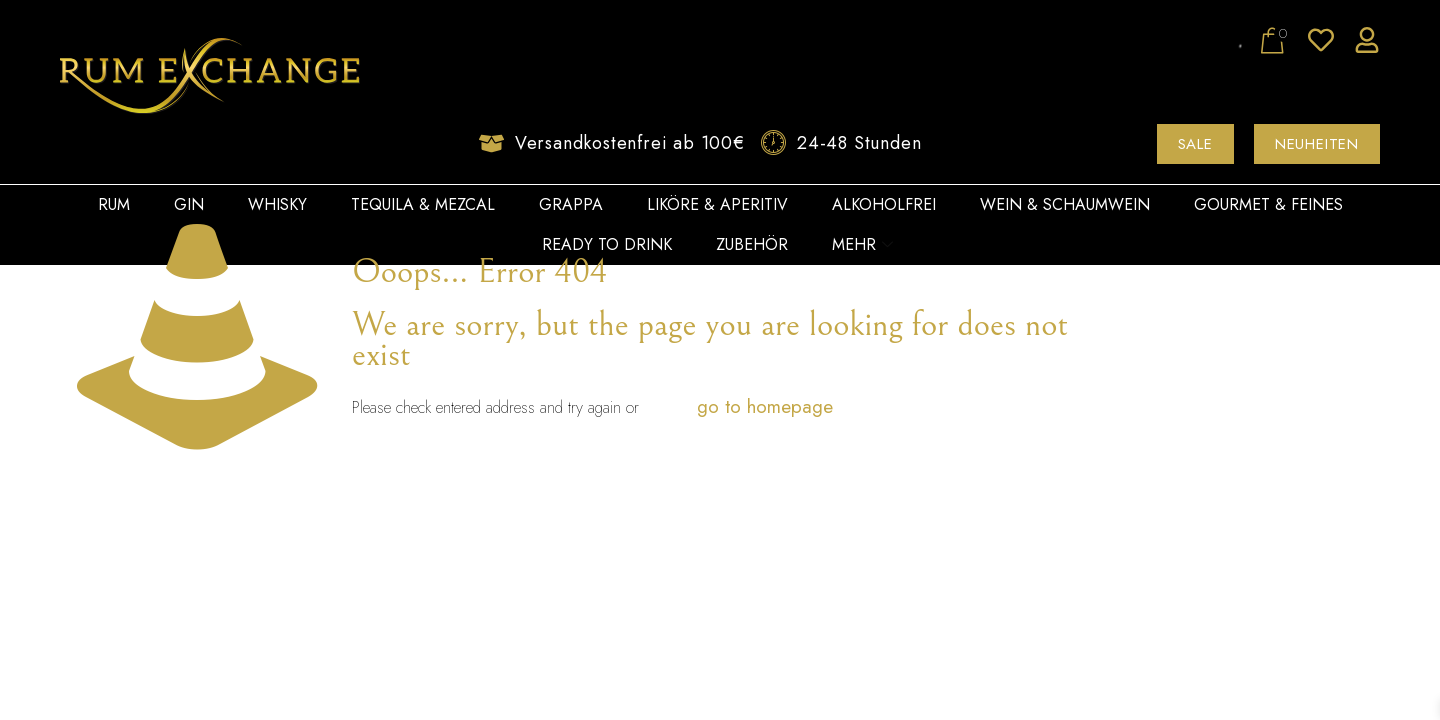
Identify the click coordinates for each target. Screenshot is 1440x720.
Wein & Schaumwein (1065, 204)
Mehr (862, 245)
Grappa (571, 204)
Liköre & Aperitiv (717, 204)
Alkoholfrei (884, 204)
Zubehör (752, 244)
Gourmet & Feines (1268, 204)
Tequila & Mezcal (423, 204)
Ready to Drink (607, 244)
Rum (114, 204)
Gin (189, 204)
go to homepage (765, 406)
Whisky (277, 204)
